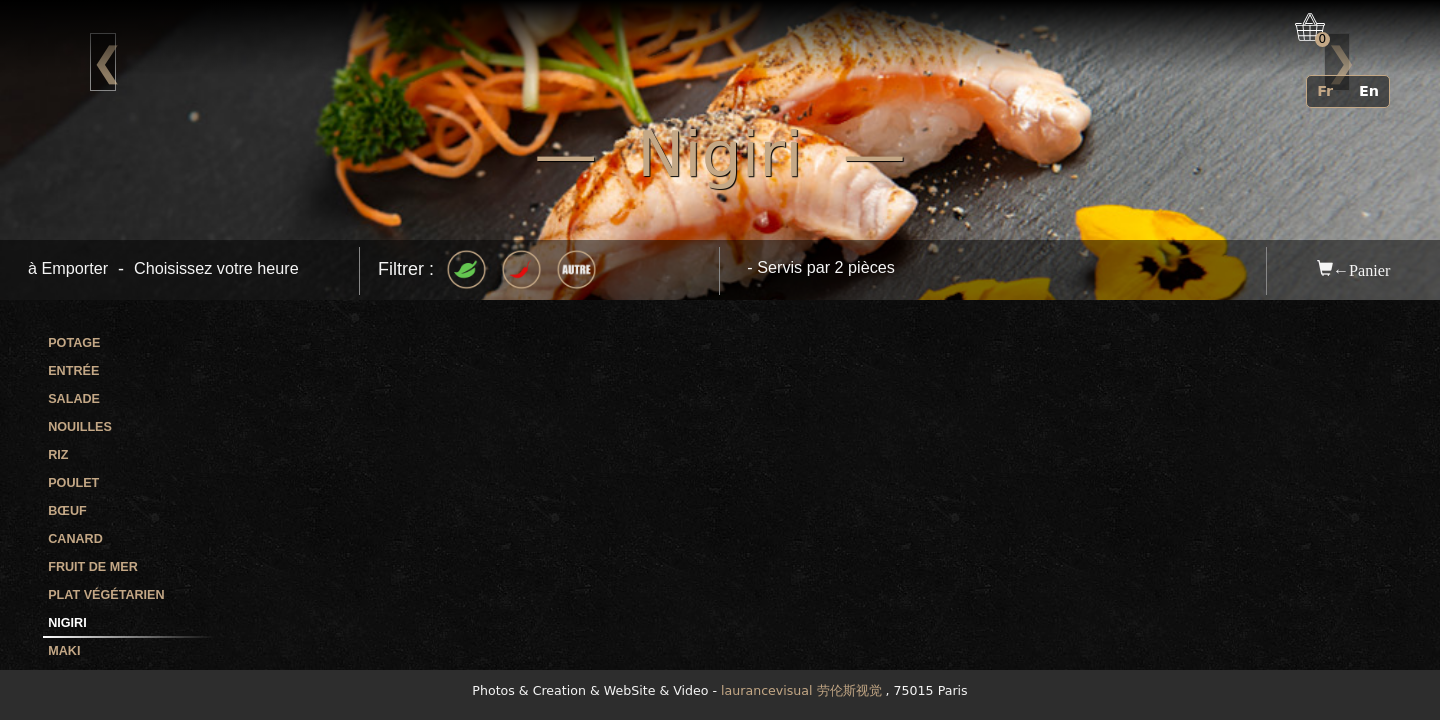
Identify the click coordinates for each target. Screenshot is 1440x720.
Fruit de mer (93, 567)
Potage (74, 343)
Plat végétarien (106, 595)
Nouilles (80, 427)
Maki (64, 651)
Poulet (73, 483)
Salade (74, 399)
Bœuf (67, 511)
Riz (58, 455)
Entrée (73, 371)
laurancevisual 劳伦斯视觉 (801, 690)
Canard (75, 539)
